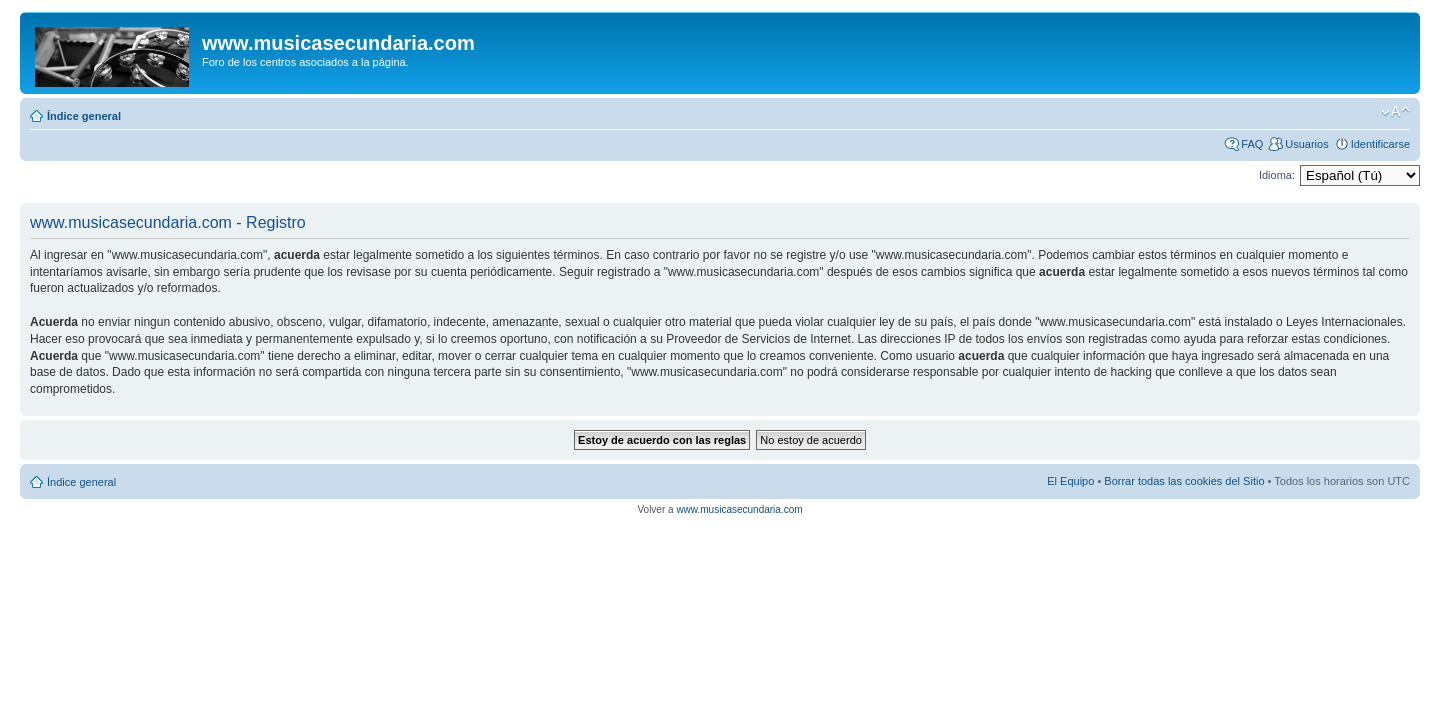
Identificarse (1380, 144)
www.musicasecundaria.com (739, 509)
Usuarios (1306, 144)
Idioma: (1277, 175)
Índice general (84, 116)
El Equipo (1070, 481)
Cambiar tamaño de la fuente (1395, 112)
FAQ (1252, 144)
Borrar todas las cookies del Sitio (1184, 481)
